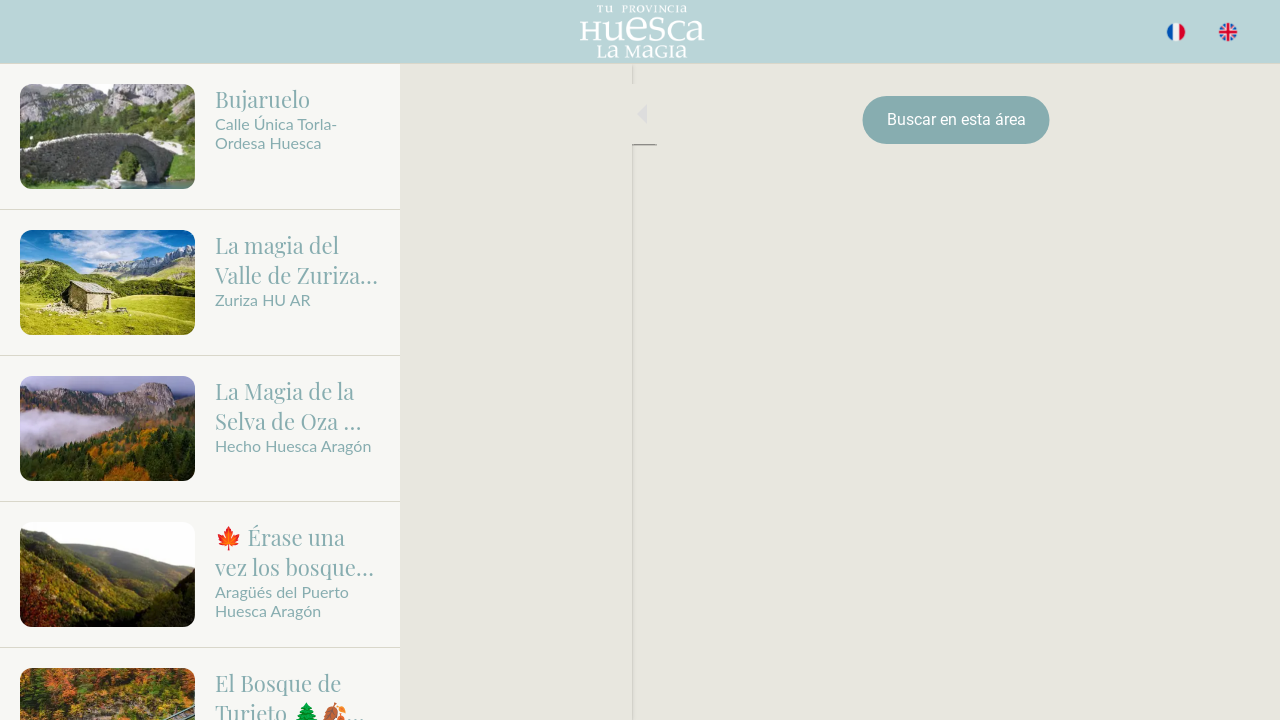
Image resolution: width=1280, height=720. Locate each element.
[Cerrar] (32, 32)
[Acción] (1228, 32)
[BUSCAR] (1176, 32)
